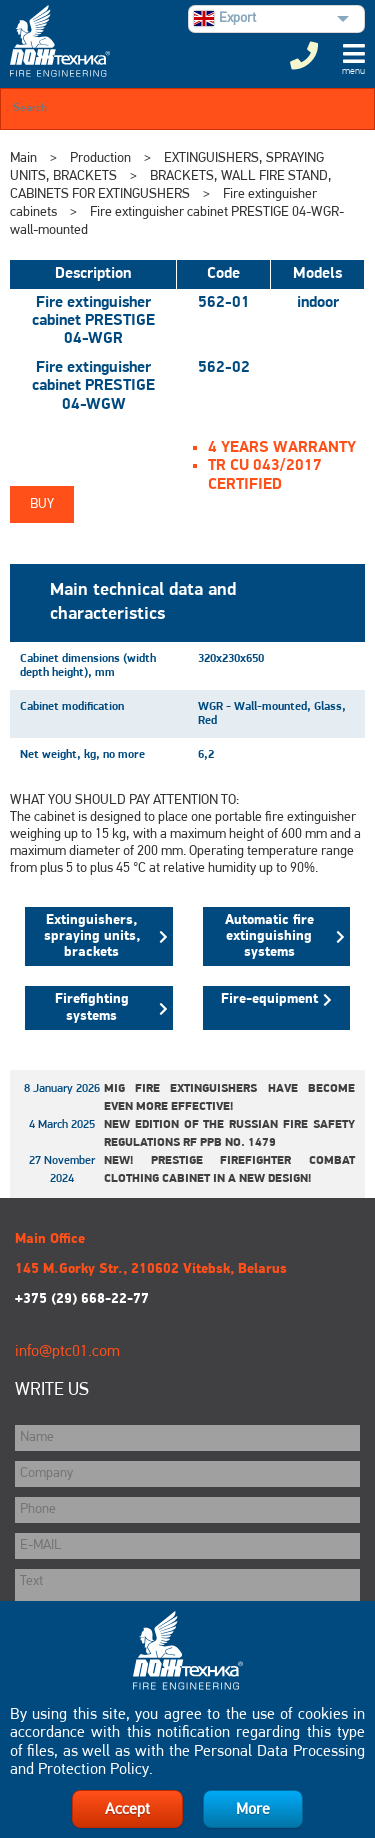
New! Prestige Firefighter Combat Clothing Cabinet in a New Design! (229, 1170)
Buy (42, 504)
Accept (127, 1810)
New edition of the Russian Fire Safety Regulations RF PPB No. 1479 (229, 1134)
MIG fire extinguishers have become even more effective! (229, 1098)
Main (23, 158)
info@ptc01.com (67, 1352)
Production (100, 158)
